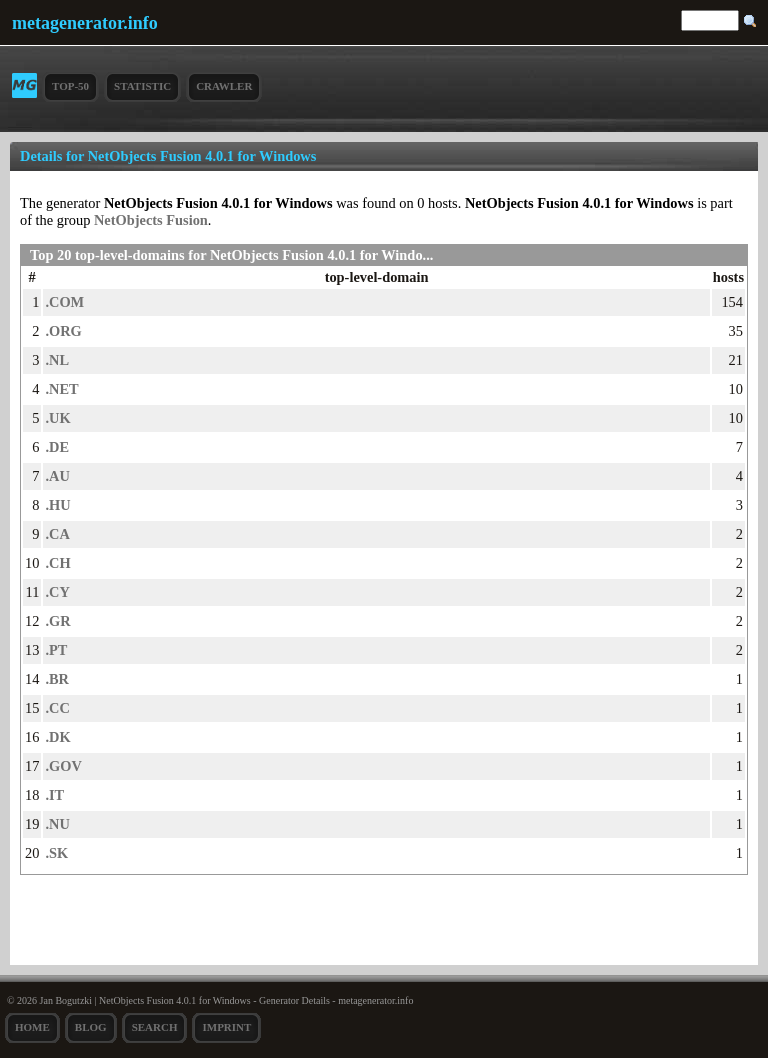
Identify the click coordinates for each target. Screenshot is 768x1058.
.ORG (63, 331)
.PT (56, 650)
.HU (57, 505)
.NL (57, 360)
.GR (57, 621)
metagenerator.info (85, 23)
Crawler (224, 86)
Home (32, 1027)
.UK (57, 418)
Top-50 (70, 86)
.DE (57, 447)
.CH (57, 563)
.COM (64, 302)
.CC (57, 708)
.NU (57, 824)
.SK (56, 853)
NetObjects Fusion (151, 220)
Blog (91, 1027)
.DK (57, 737)
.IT (54, 795)
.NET (61, 389)
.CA (57, 534)
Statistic (142, 86)
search (155, 1027)
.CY (57, 592)
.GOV (63, 766)
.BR (57, 679)
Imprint (226, 1027)
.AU (57, 476)
